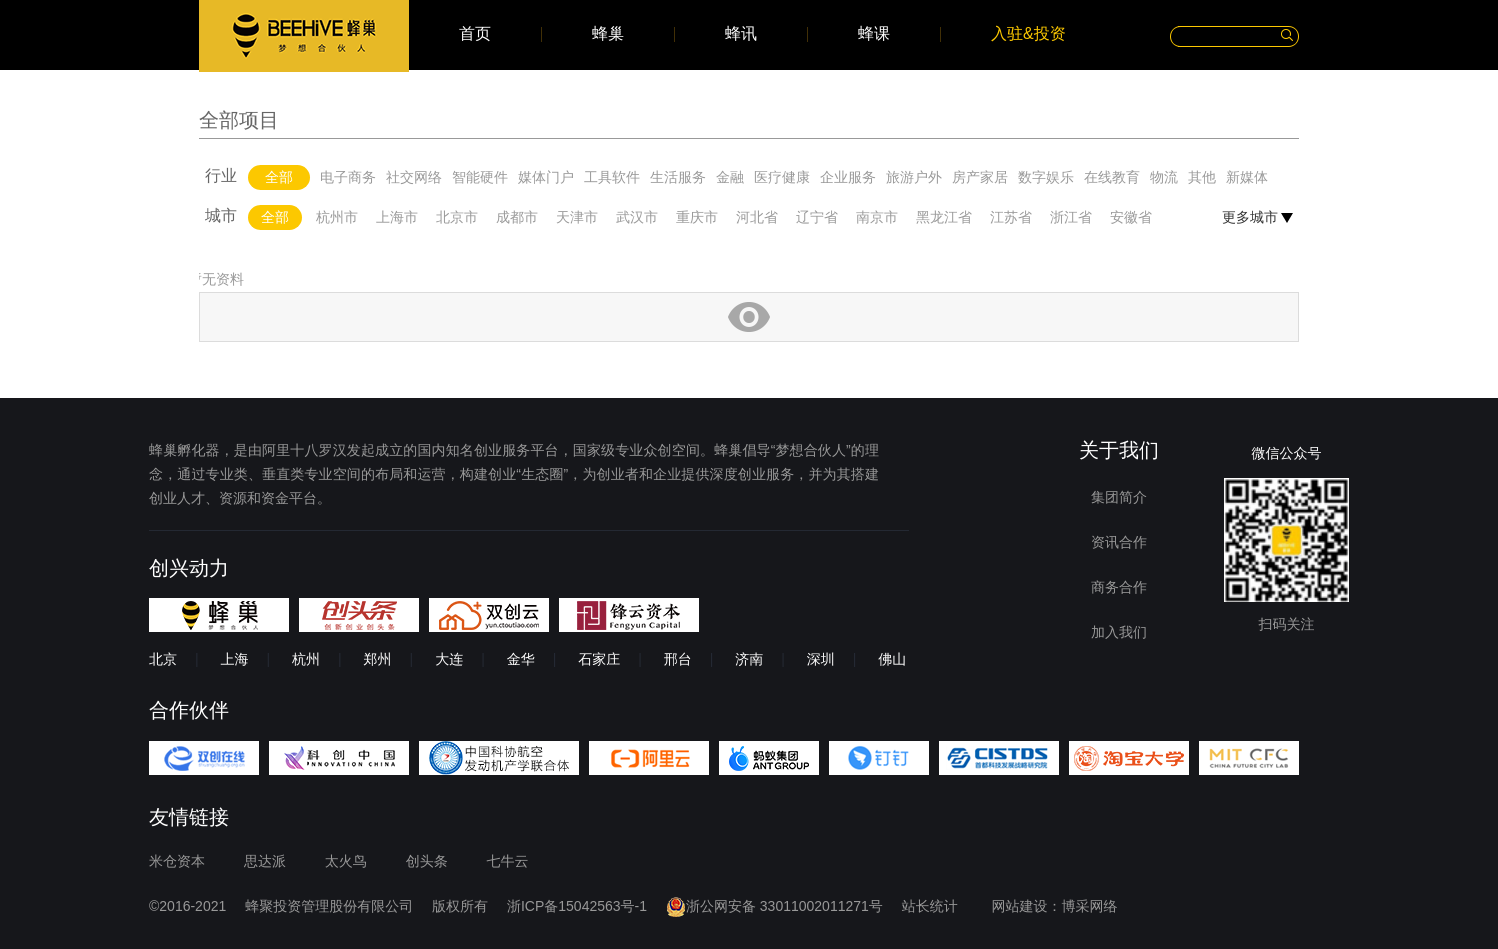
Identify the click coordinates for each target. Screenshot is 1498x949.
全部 (279, 177)
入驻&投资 (1028, 34)
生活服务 (678, 177)
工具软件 (612, 177)
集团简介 (1119, 497)
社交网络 (414, 177)
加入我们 (1119, 632)
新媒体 (1247, 177)
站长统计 (930, 906)
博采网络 (1090, 906)
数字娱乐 (1046, 177)
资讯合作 (1119, 542)
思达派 (265, 861)
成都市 (517, 217)
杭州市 (337, 217)
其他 (1202, 177)
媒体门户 (546, 177)
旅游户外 (914, 177)
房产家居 (980, 177)
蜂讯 (741, 34)
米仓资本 (177, 861)
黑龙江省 (944, 217)
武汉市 (637, 217)
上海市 (397, 217)
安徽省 (1131, 217)
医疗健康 (782, 177)
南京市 (877, 217)
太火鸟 (346, 861)
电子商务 (348, 177)
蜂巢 (608, 34)
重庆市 (697, 217)
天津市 (577, 217)
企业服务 (848, 177)
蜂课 (874, 34)
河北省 (757, 217)
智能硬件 (480, 177)
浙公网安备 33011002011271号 (774, 906)
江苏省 (1011, 217)
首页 (475, 34)
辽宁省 (817, 217)
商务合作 (1119, 587)
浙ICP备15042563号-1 (577, 906)
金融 (730, 177)
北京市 (457, 217)
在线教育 (1112, 177)
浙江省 (1071, 217)
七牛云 (508, 861)
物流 (1164, 177)
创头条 (427, 861)
